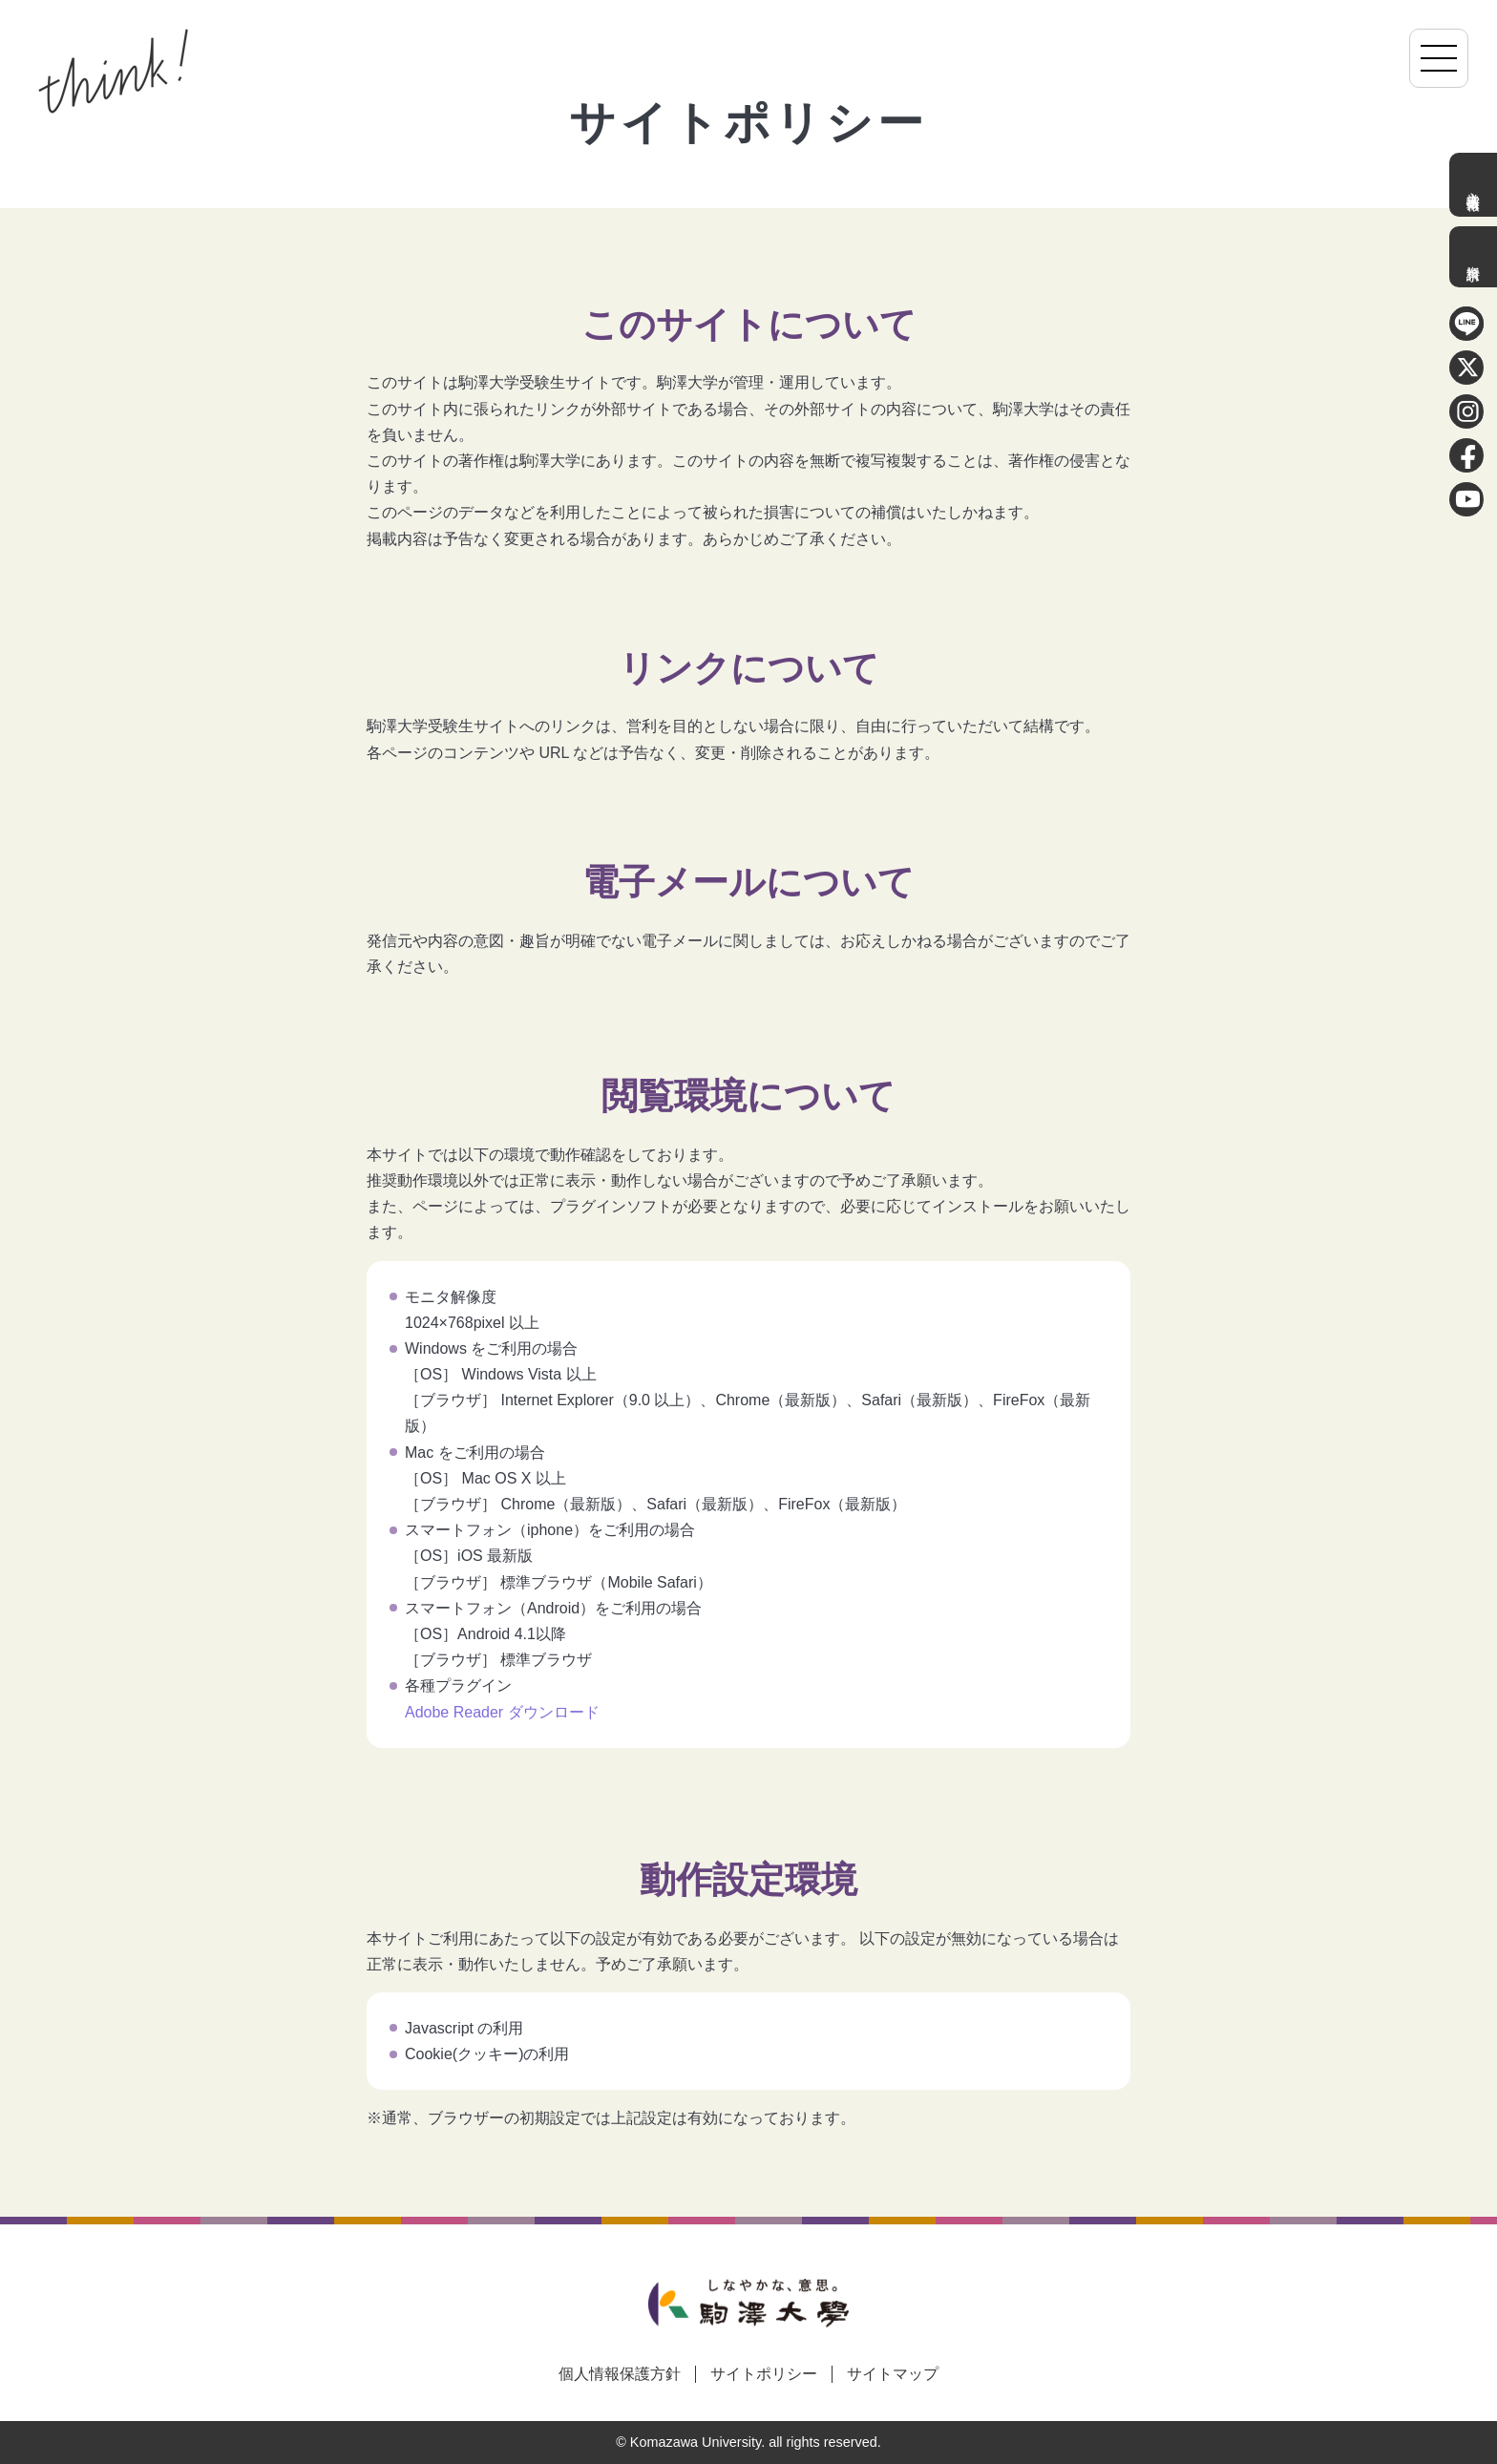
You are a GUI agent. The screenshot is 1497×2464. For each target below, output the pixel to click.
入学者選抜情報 (1473, 184)
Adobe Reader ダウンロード (502, 1712)
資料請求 (1473, 257)
